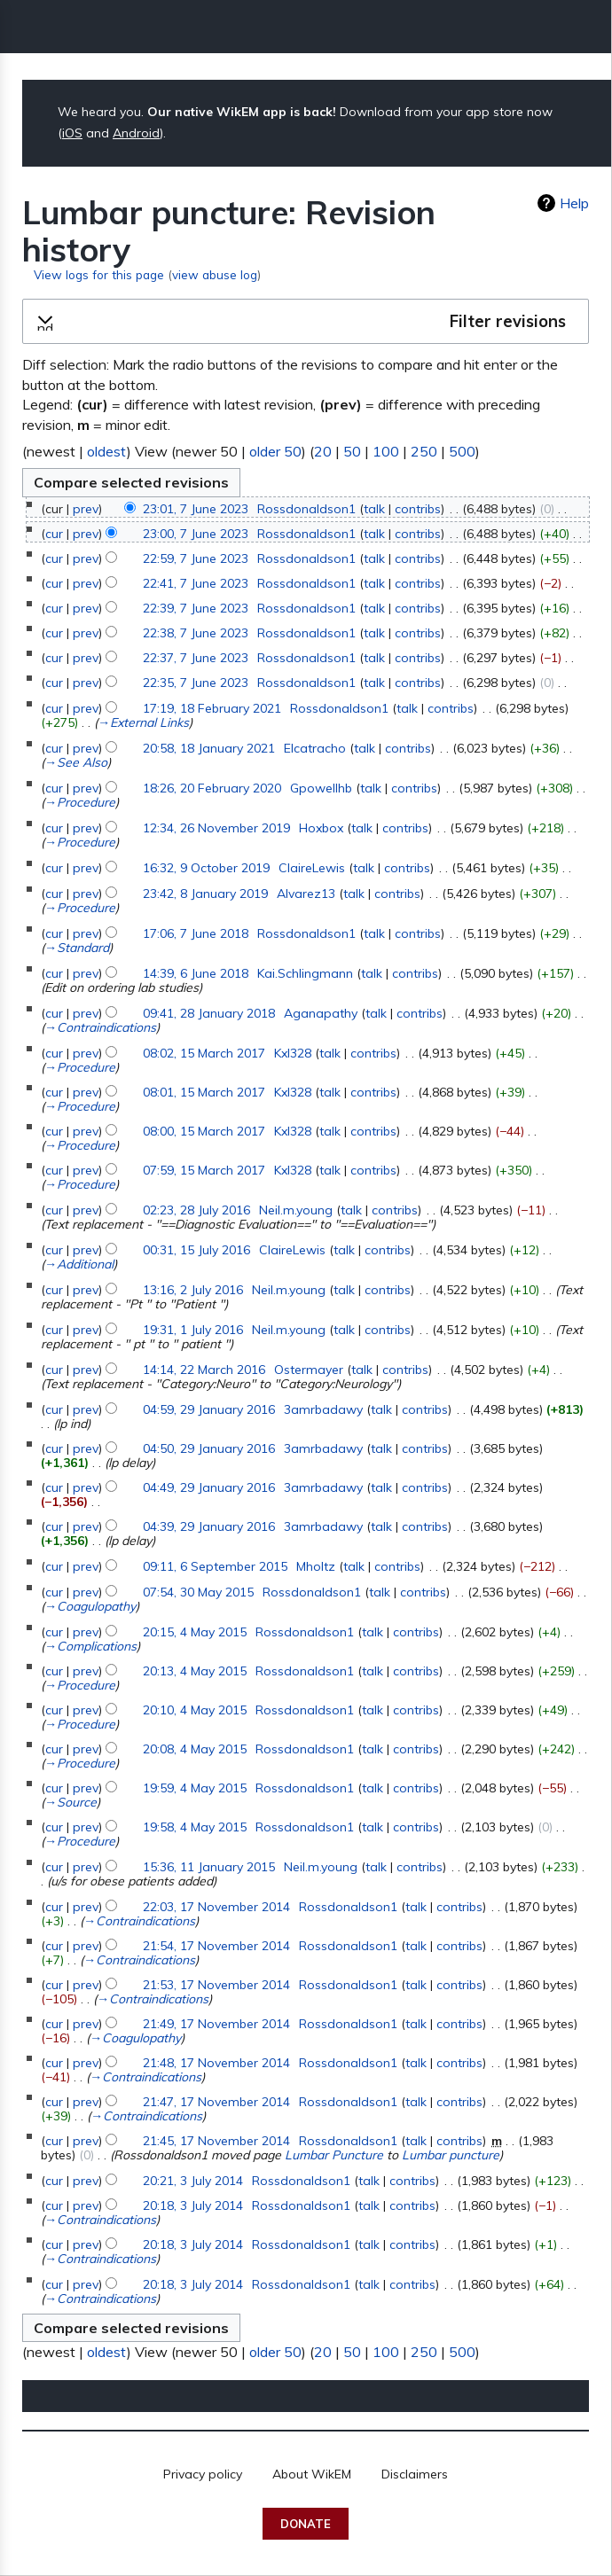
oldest (107, 451)
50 (352, 451)
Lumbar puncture (450, 2155)
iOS (72, 133)
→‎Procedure (79, 802)
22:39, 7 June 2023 (195, 608)
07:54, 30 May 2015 (198, 1592)
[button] (305, 321)
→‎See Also (75, 762)
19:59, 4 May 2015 (195, 1788)
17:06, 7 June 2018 (195, 933)
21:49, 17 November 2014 (216, 2024)
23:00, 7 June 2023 (195, 534)
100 (386, 451)
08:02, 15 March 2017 (204, 1053)
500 (462, 451)
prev (85, 509)
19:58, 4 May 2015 (195, 1827)
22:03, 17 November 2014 (216, 1907)
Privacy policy (202, 2474)
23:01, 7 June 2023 (195, 509)
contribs (418, 509)
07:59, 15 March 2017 (204, 1170)
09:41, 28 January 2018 (209, 1013)
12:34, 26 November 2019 (216, 828)
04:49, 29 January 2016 (209, 1487)
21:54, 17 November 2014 (216, 1946)
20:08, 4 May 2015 (195, 1749)
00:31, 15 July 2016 (196, 1250)
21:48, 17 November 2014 (216, 2063)
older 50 (275, 451)
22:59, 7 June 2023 (195, 558)
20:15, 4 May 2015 (195, 1632)
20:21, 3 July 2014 (193, 2181)
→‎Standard (76, 948)
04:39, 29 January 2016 (209, 1526)
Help (574, 203)
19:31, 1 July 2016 (193, 1330)
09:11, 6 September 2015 (215, 1566)
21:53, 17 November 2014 (216, 1985)
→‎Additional (79, 1264)
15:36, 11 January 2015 (209, 1867)
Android (136, 133)
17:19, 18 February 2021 (212, 708)
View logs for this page (99, 274)
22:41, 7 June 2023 (195, 583)
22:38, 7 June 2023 (195, 633)
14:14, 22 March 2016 (204, 1370)
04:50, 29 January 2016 (209, 1448)
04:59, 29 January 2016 (209, 1409)
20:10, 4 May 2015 (195, 1710)
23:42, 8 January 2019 (205, 894)
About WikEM (311, 2474)
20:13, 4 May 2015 (195, 1671)
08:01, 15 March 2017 (204, 1092)
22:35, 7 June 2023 (195, 683)
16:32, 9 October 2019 (206, 868)
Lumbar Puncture (334, 2155)
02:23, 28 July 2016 (196, 1210)
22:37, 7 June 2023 (195, 658)
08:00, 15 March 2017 (204, 1131)
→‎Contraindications (100, 1027)
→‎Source (70, 1802)
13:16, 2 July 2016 (193, 1290)
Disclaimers (414, 2474)
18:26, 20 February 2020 (212, 788)
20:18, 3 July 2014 (193, 2205)
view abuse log (214, 274)
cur (54, 534)
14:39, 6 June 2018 (195, 973)
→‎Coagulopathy (90, 1606)
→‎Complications (90, 1646)
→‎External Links (143, 722)
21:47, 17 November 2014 (216, 2102)
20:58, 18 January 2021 (209, 748)
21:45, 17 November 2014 (216, 2141)
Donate (305, 2524)
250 (424, 451)
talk (374, 509)
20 (323, 451)
